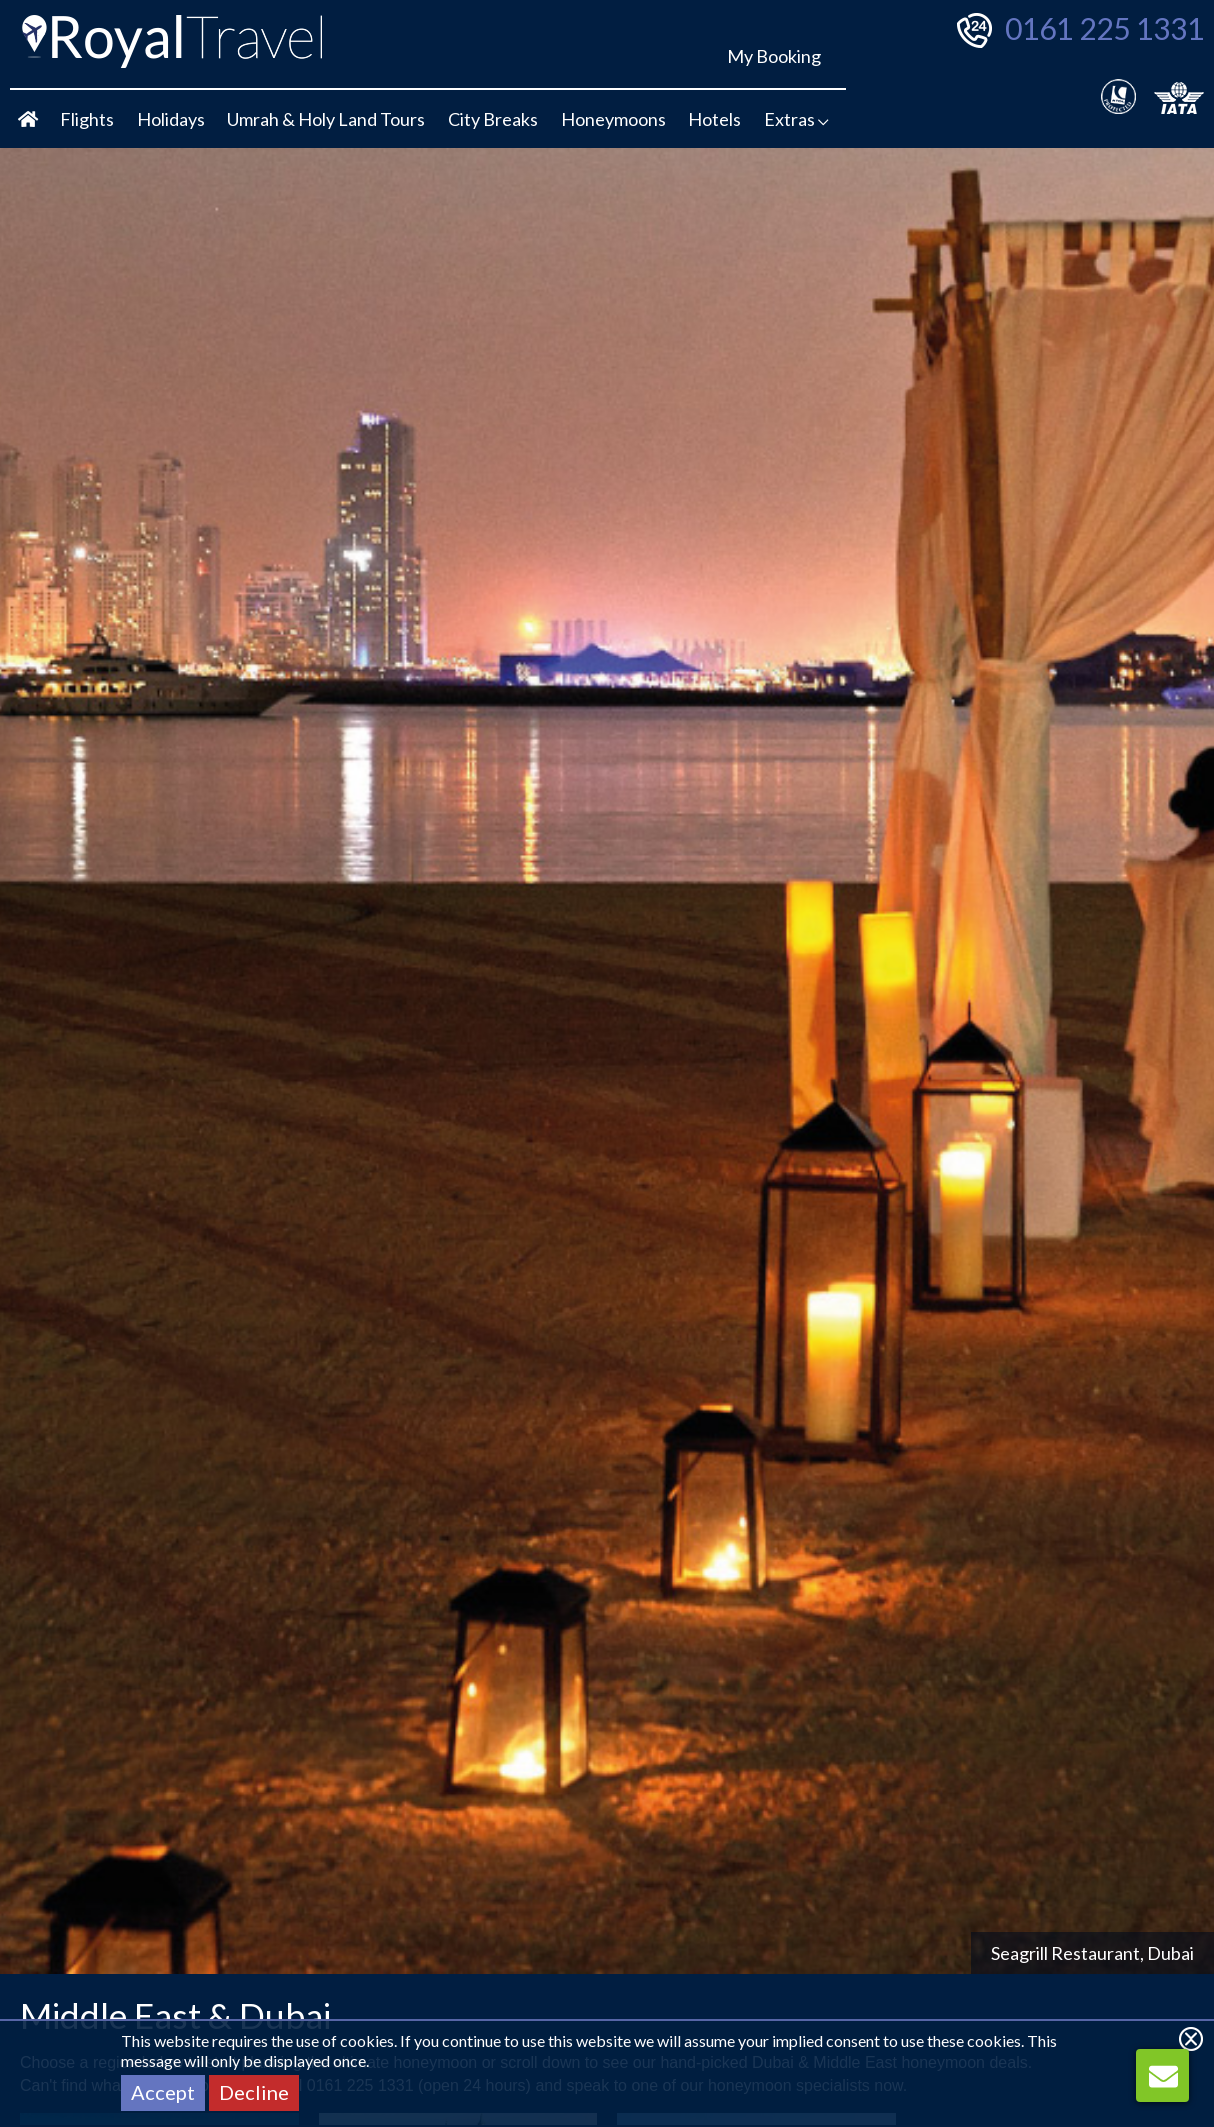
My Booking (774, 56)
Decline (254, 2092)
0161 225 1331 (1104, 28)
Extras (796, 119)
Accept (163, 2092)
